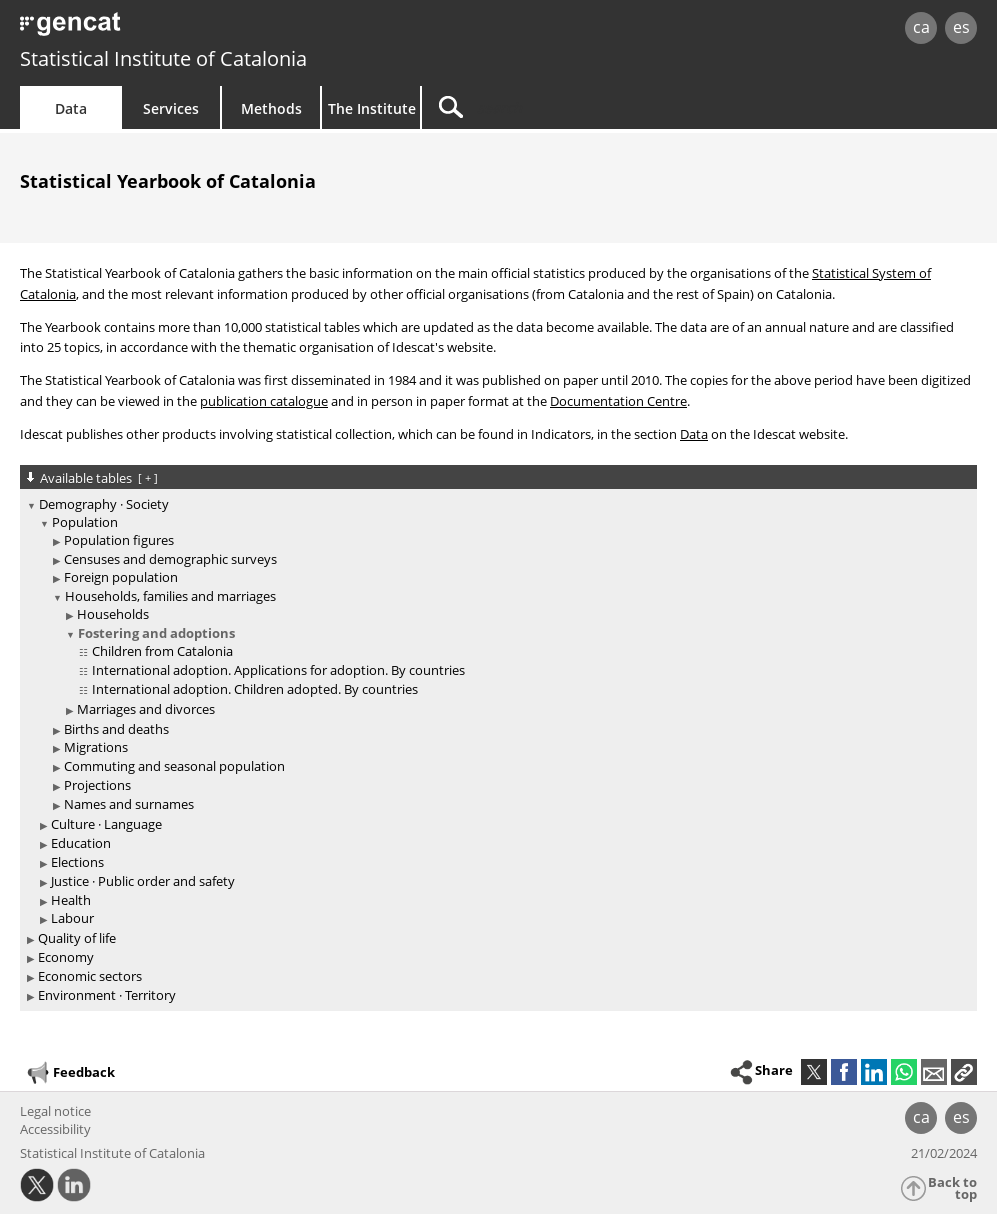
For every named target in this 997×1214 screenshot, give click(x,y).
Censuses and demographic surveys (170, 559)
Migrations (96, 747)
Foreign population (121, 577)
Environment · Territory (107, 995)
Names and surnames (129, 804)
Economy (66, 957)
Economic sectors (90, 976)
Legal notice (55, 1111)
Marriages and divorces (146, 709)
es (961, 27)
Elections (77, 862)
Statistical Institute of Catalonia (163, 58)
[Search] (592, 107)
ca (921, 27)
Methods (271, 108)
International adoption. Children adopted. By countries (255, 689)
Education (81, 843)
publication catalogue (264, 401)
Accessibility (55, 1129)
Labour (72, 918)
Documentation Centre (618, 401)
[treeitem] (495, 712)
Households (113, 614)
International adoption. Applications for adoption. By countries (278, 670)
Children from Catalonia (162, 651)
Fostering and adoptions (156, 633)
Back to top (952, 1188)
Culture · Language (106, 824)
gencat (211, 29)
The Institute (372, 108)
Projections (97, 785)
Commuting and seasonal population (174, 766)
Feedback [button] (70, 1073)
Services (171, 108)
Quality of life (77, 938)
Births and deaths (116, 729)
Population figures (119, 540)
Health (71, 900)
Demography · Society (104, 504)
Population (85, 522)
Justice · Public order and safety (143, 881)
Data (71, 108)
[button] (964, 1072)
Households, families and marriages (170, 596)
